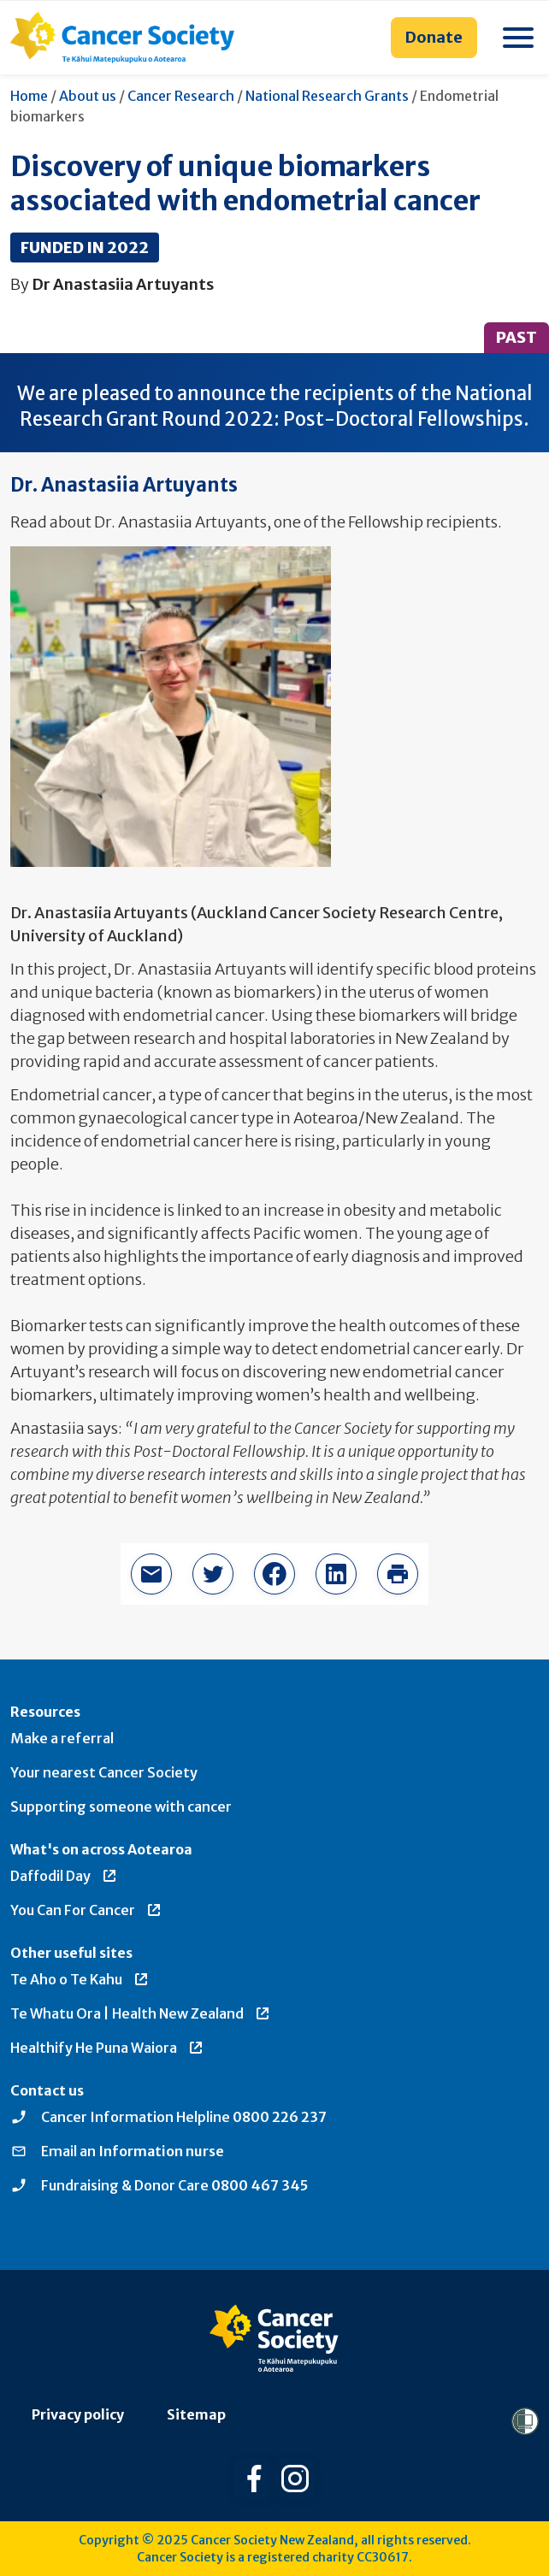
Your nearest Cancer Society (104, 1772)
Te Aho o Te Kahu (80, 1979)
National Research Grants (327, 95)
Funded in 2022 (85, 247)
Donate (434, 37)
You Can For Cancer (86, 1910)
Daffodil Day (64, 1875)
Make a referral (62, 1738)
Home (29, 95)
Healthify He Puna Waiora (107, 2047)
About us (87, 95)
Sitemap (196, 2414)
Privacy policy (78, 2414)
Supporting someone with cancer (121, 1806)
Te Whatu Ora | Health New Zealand (140, 2013)
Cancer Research (180, 95)
